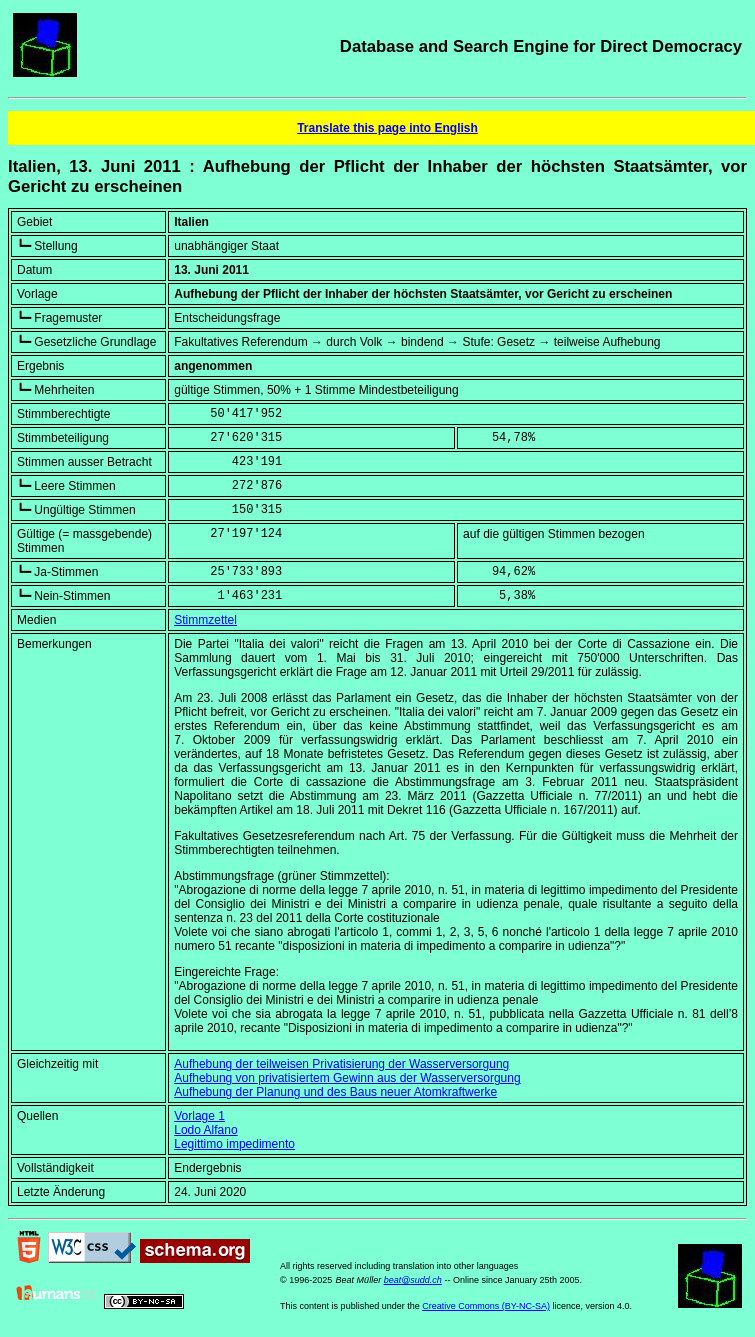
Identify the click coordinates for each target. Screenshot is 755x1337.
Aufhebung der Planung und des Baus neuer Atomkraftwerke (335, 1092)
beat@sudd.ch (413, 1280)
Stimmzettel (205, 620)
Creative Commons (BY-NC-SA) (486, 1306)
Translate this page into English (387, 128)
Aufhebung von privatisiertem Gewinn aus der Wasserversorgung (347, 1078)
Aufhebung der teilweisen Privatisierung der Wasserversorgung (341, 1064)
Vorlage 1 (199, 1116)
